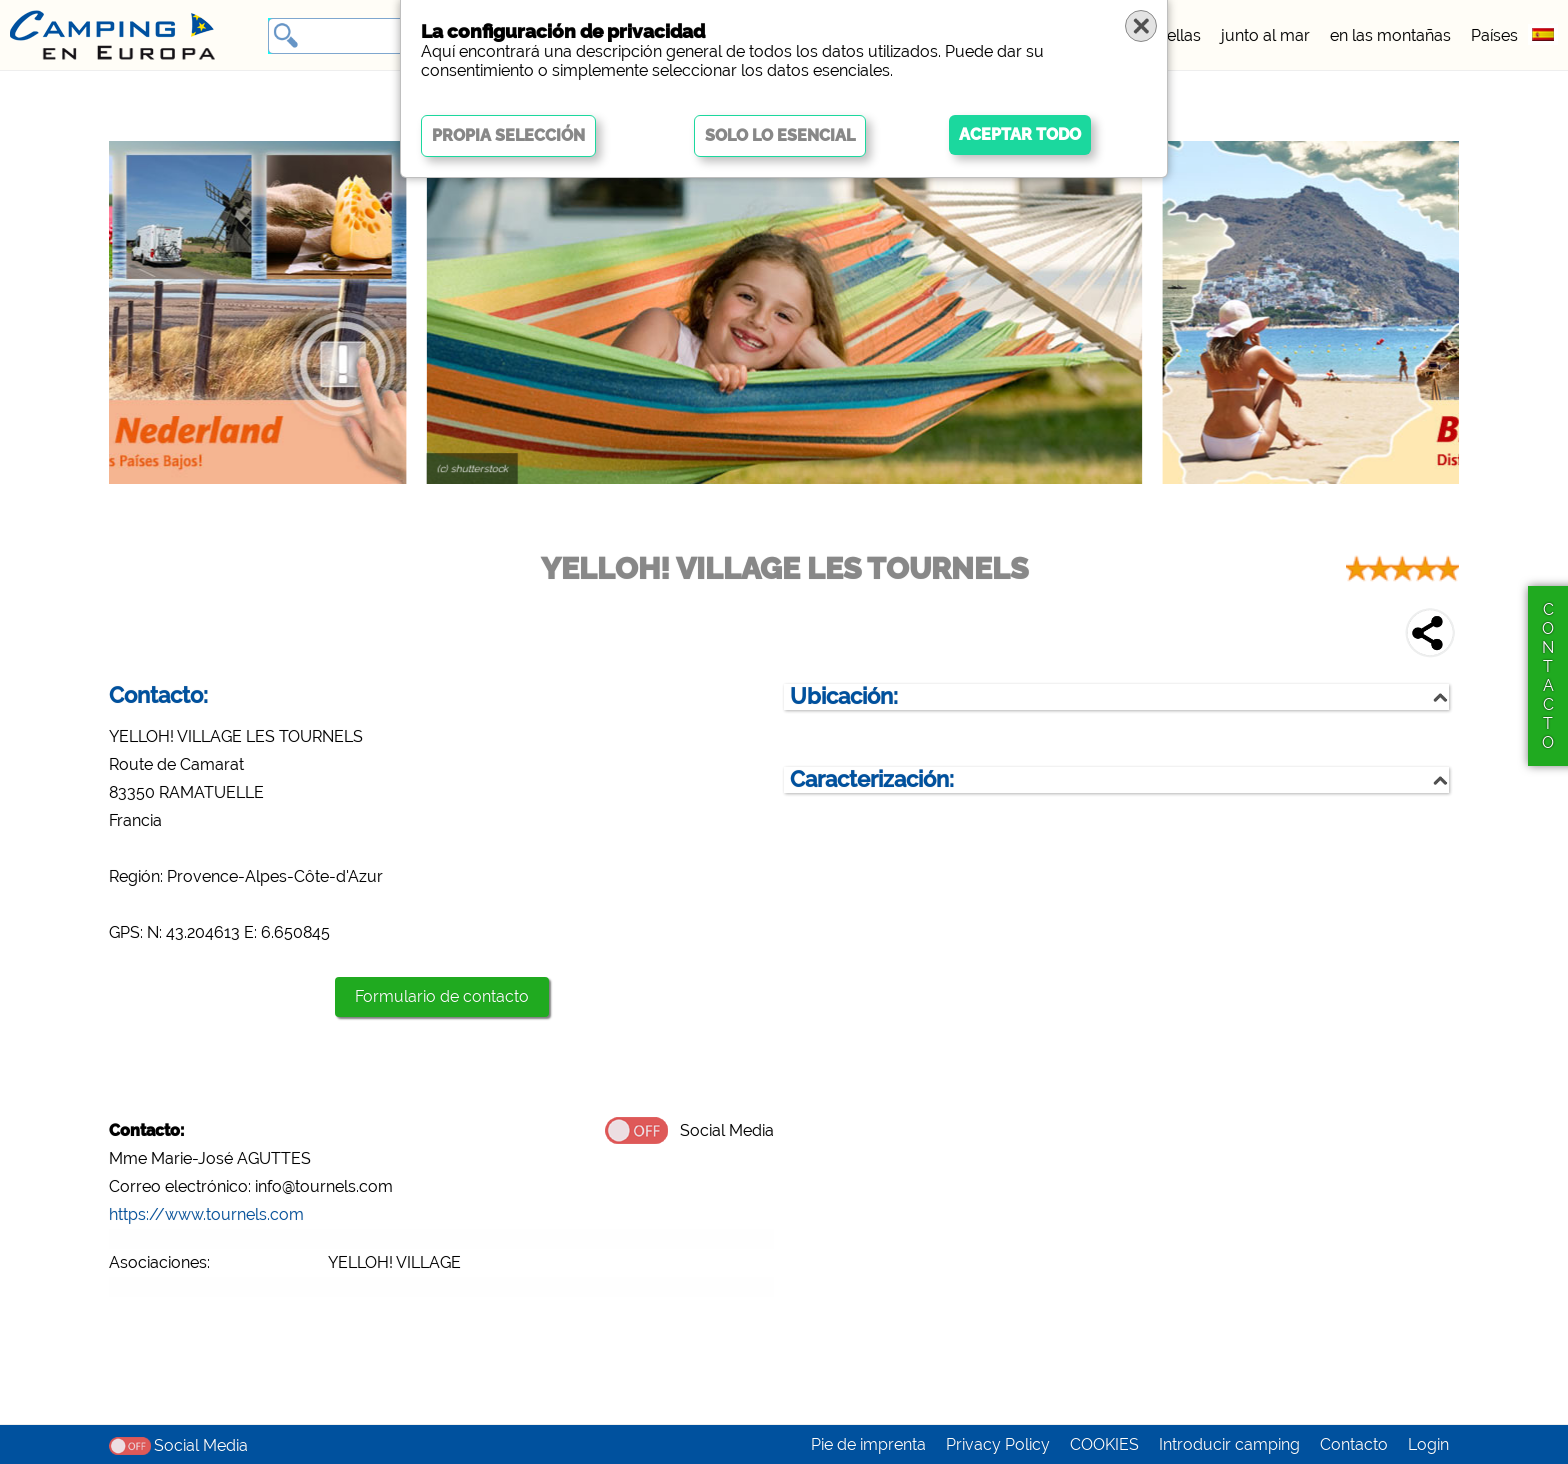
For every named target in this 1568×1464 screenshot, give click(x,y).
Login (1428, 1444)
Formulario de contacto (442, 996)
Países (1494, 35)
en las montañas (1390, 35)
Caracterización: (872, 779)
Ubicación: (844, 696)
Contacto (1354, 1444)
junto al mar (1265, 35)
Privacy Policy (998, 1444)
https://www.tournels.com (206, 1214)
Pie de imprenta (868, 1444)
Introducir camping (1229, 1444)
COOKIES (1104, 1444)
